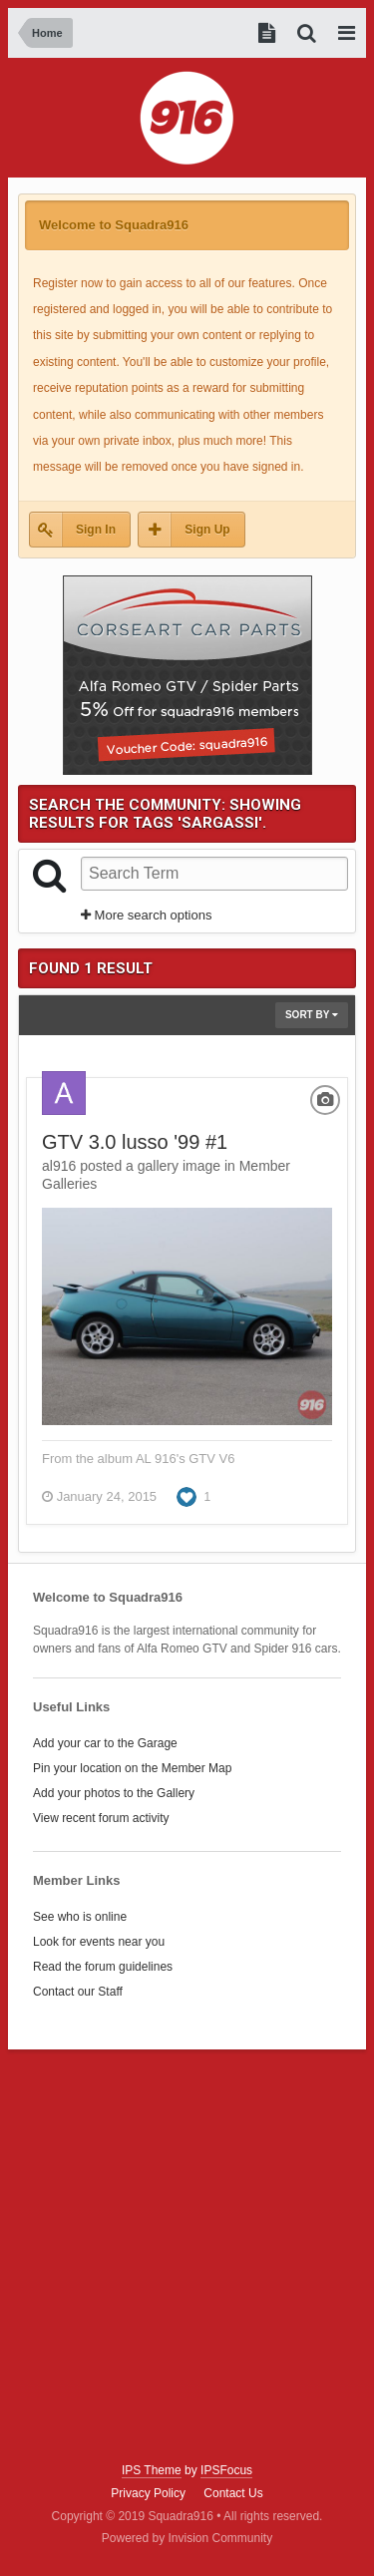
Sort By (311, 1014)
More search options (146, 915)
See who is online (80, 1917)
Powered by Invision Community (187, 2538)
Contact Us (232, 2493)
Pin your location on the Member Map (132, 1768)
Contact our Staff (78, 1992)
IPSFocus (226, 2470)
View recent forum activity (101, 1818)
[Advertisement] (187, 2256)
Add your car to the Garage (105, 1743)
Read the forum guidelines (103, 1967)
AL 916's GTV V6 (185, 1458)
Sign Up (207, 530)
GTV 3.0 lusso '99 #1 (134, 1142)
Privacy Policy (148, 2493)
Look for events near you (99, 1942)
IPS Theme (152, 2470)
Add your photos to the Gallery (113, 1793)
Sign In (96, 530)
